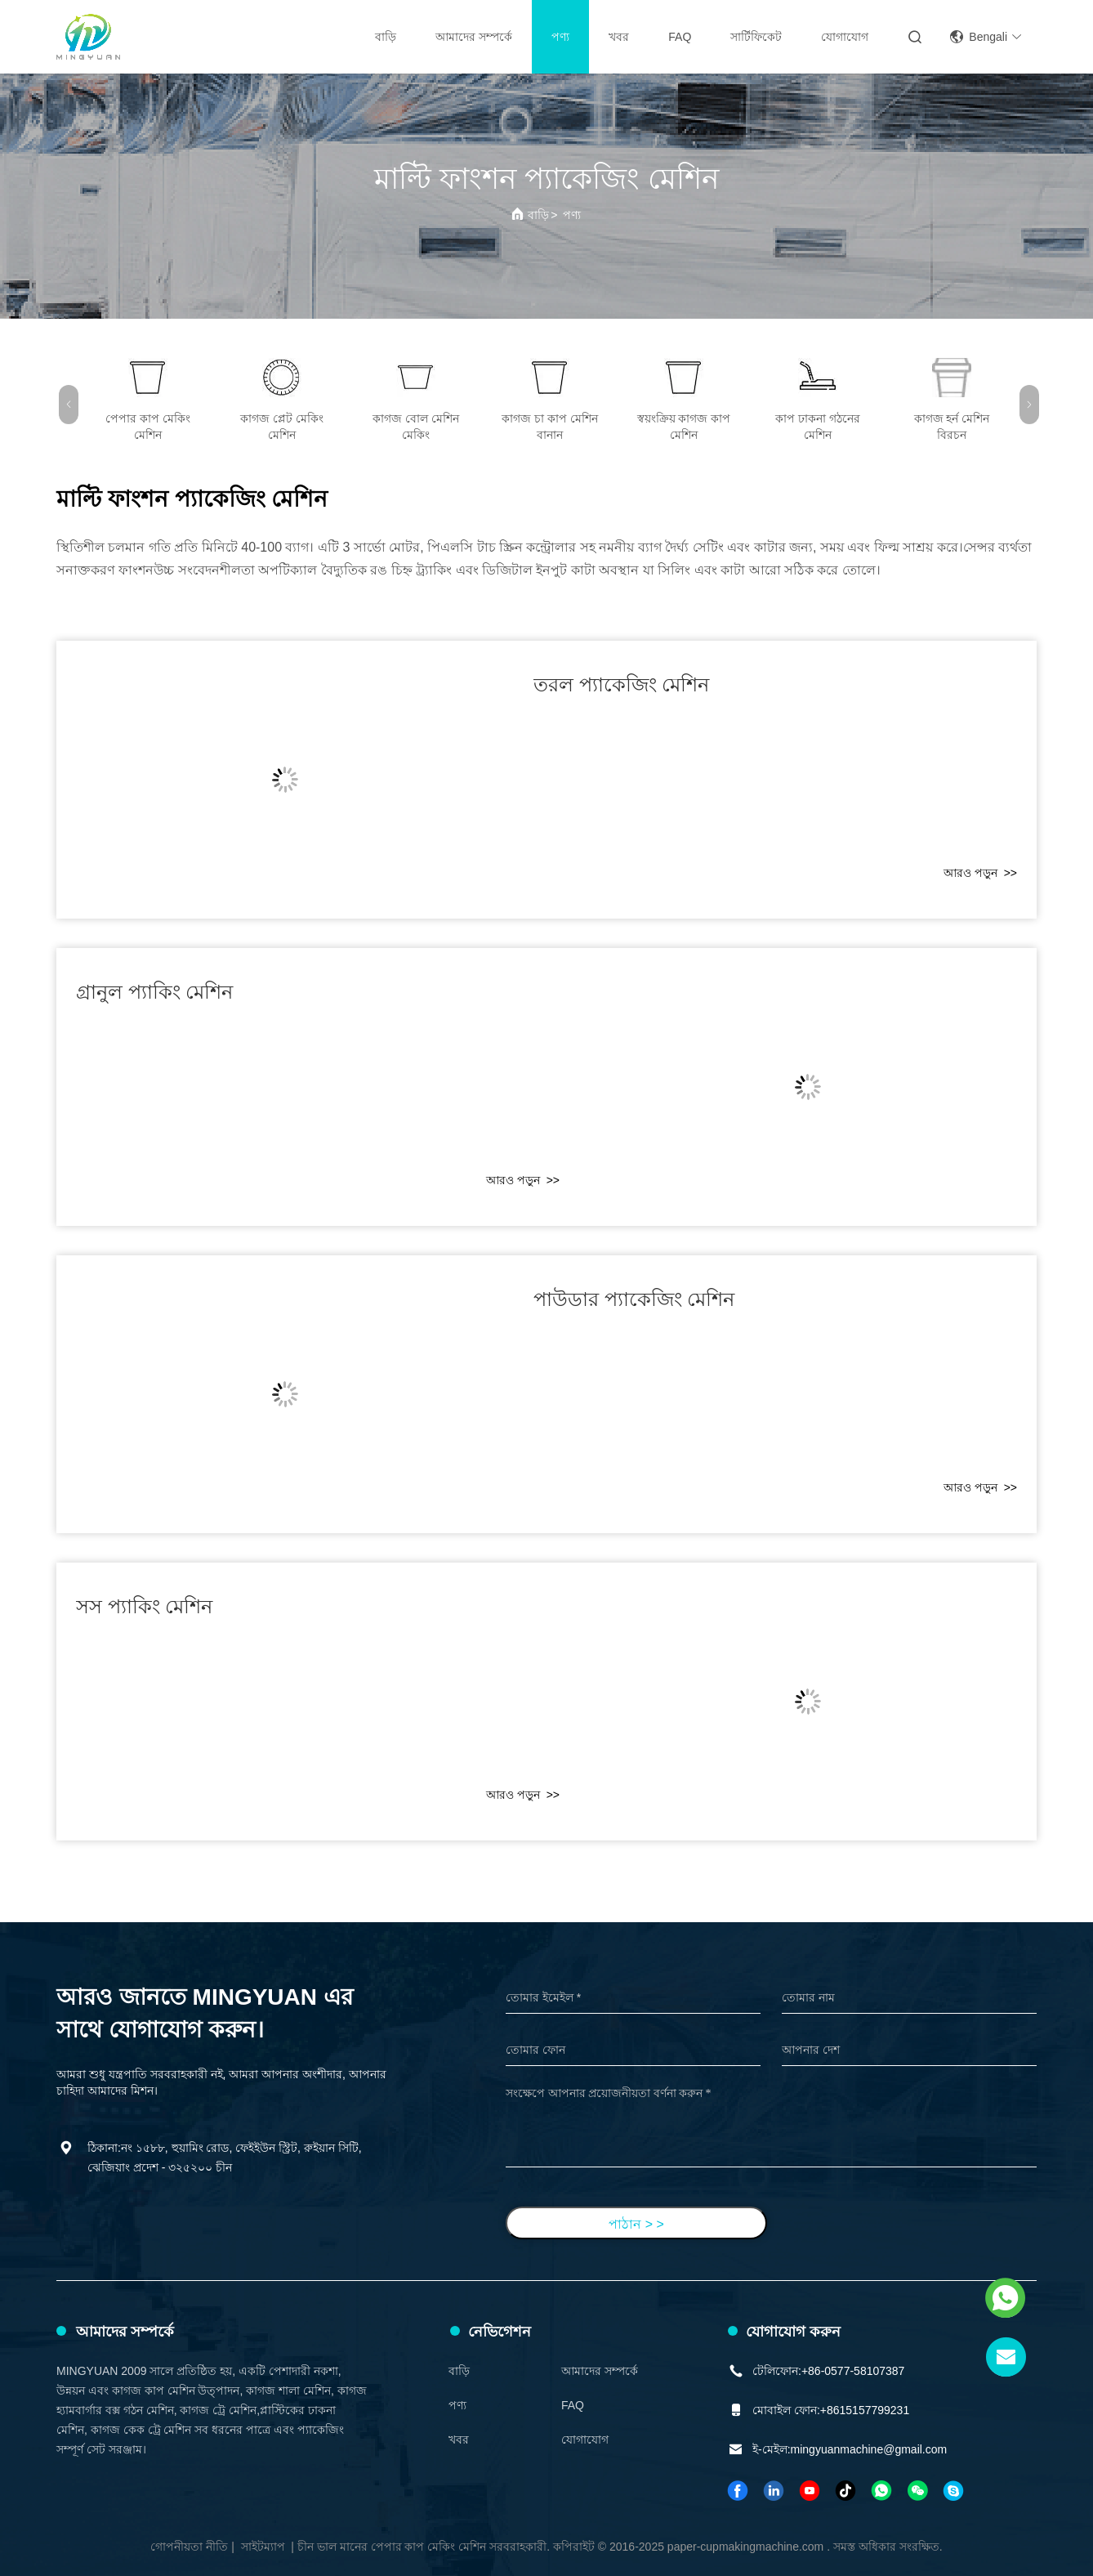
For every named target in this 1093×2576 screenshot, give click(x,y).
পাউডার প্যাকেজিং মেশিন (633, 1299)
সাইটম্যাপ (263, 2546)
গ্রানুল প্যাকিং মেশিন (154, 992)
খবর (619, 36)
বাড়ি (385, 36)
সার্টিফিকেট (756, 36)
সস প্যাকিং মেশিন (144, 1606)
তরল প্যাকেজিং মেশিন (621, 684)
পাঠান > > (636, 2224)
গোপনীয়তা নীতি (189, 2546)
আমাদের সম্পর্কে (473, 36)
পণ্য (560, 36)
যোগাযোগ (844, 36)
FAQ (679, 36)
